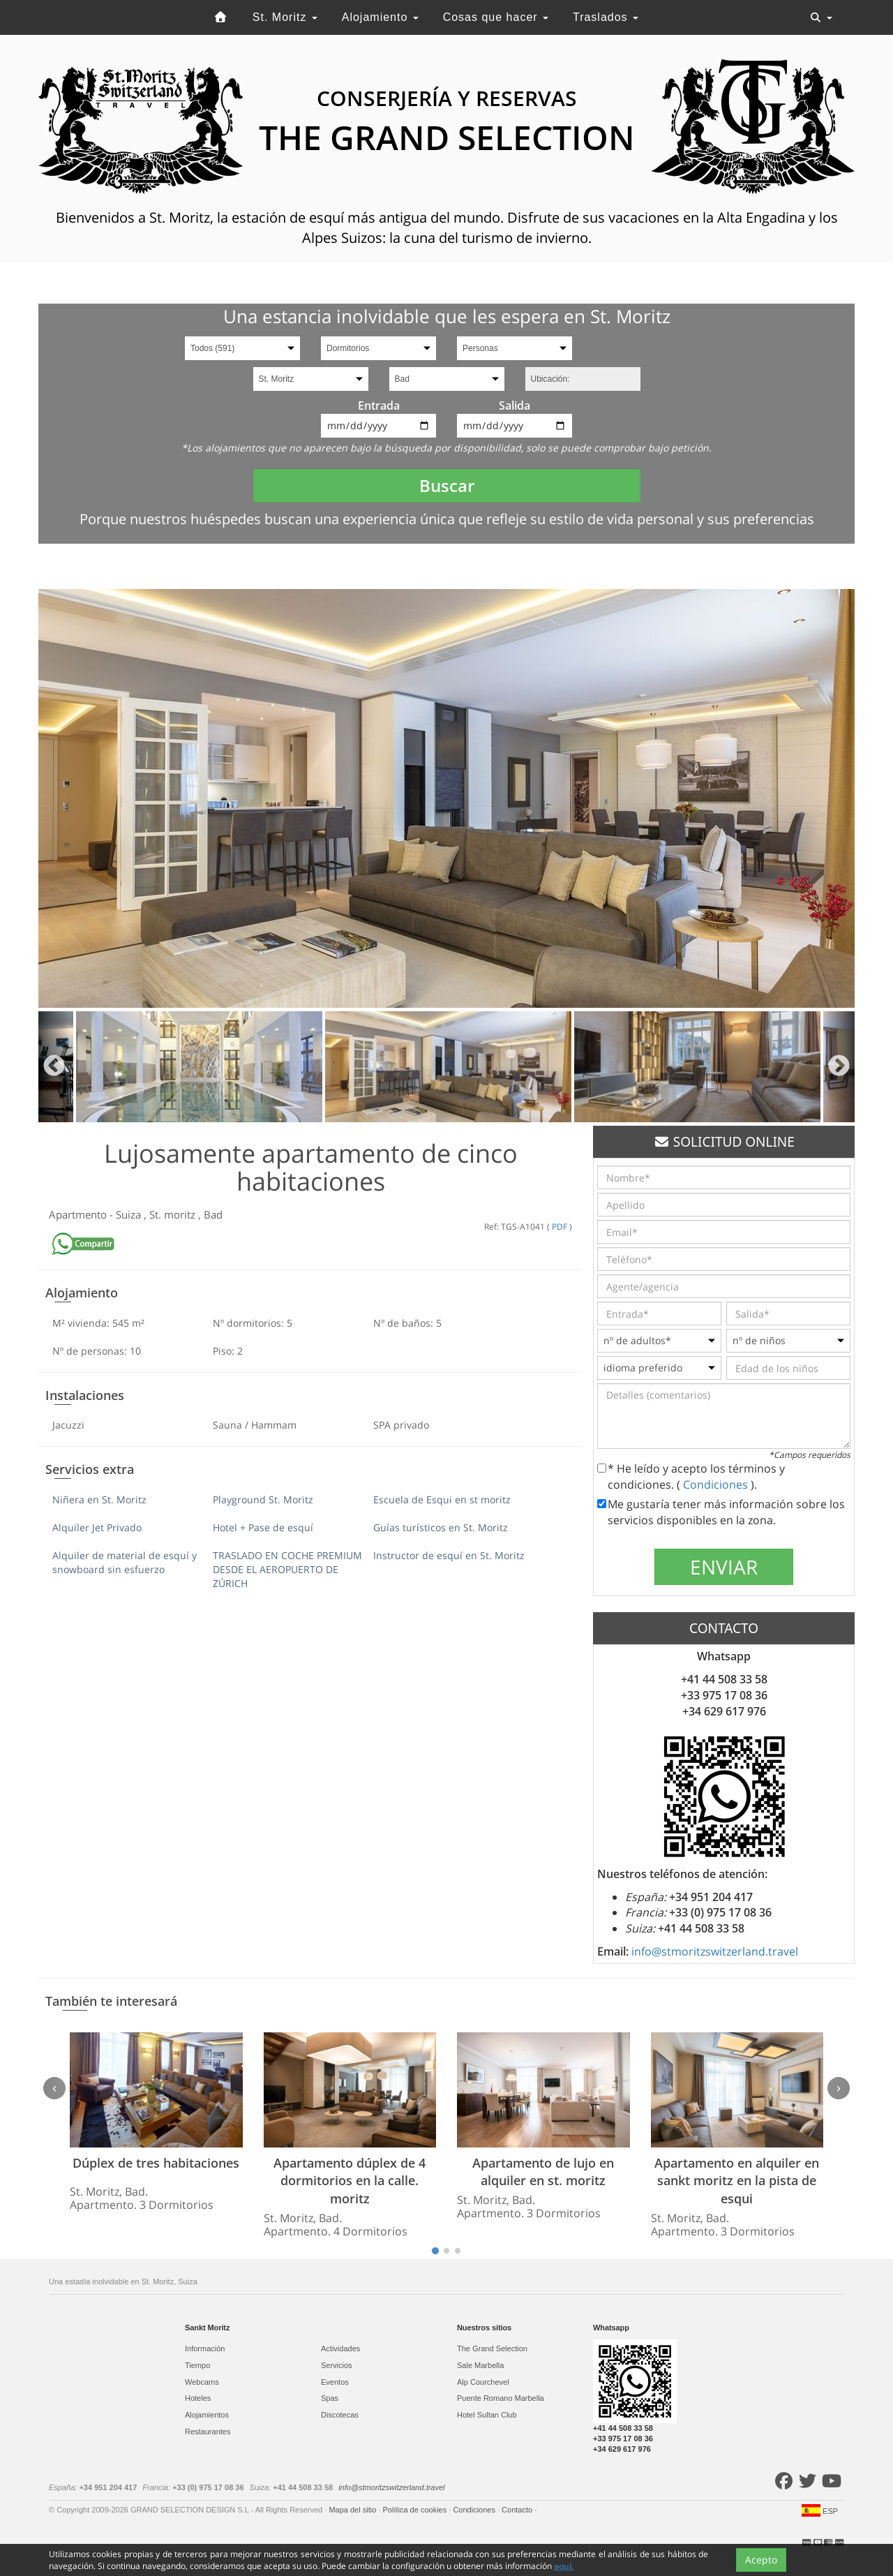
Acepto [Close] (761, 2559)
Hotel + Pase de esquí (263, 1527)
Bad (213, 1214)
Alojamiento (380, 17)
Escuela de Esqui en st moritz (442, 1499)
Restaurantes (207, 2431)
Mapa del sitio (353, 2510)
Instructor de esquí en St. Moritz (449, 1555)
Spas (329, 2398)
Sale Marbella (480, 2365)
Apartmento (79, 1214)
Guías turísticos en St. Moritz (440, 1527)
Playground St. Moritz (263, 1499)
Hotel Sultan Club (487, 2415)
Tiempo (197, 2365)
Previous (54, 1066)
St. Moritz (285, 17)
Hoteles (198, 2398)
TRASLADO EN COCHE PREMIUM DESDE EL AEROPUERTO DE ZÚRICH (287, 1569)
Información (205, 2348)
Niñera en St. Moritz (99, 1499)
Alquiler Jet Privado (97, 1527)
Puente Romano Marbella (500, 2398)
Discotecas (340, 2415)
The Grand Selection (492, 2348)
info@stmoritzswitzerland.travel (714, 1951)
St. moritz (173, 1214)
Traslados (605, 17)
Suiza (130, 1214)
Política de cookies (415, 2510)
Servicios (336, 2365)
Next (839, 1066)
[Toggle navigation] (821, 17)
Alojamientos (207, 2415)
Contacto (518, 2510)
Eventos (335, 2382)
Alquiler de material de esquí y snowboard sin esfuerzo (124, 1562)
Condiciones (717, 1484)
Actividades (340, 2348)
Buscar (446, 485)
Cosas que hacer (495, 17)
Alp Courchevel (483, 2382)
